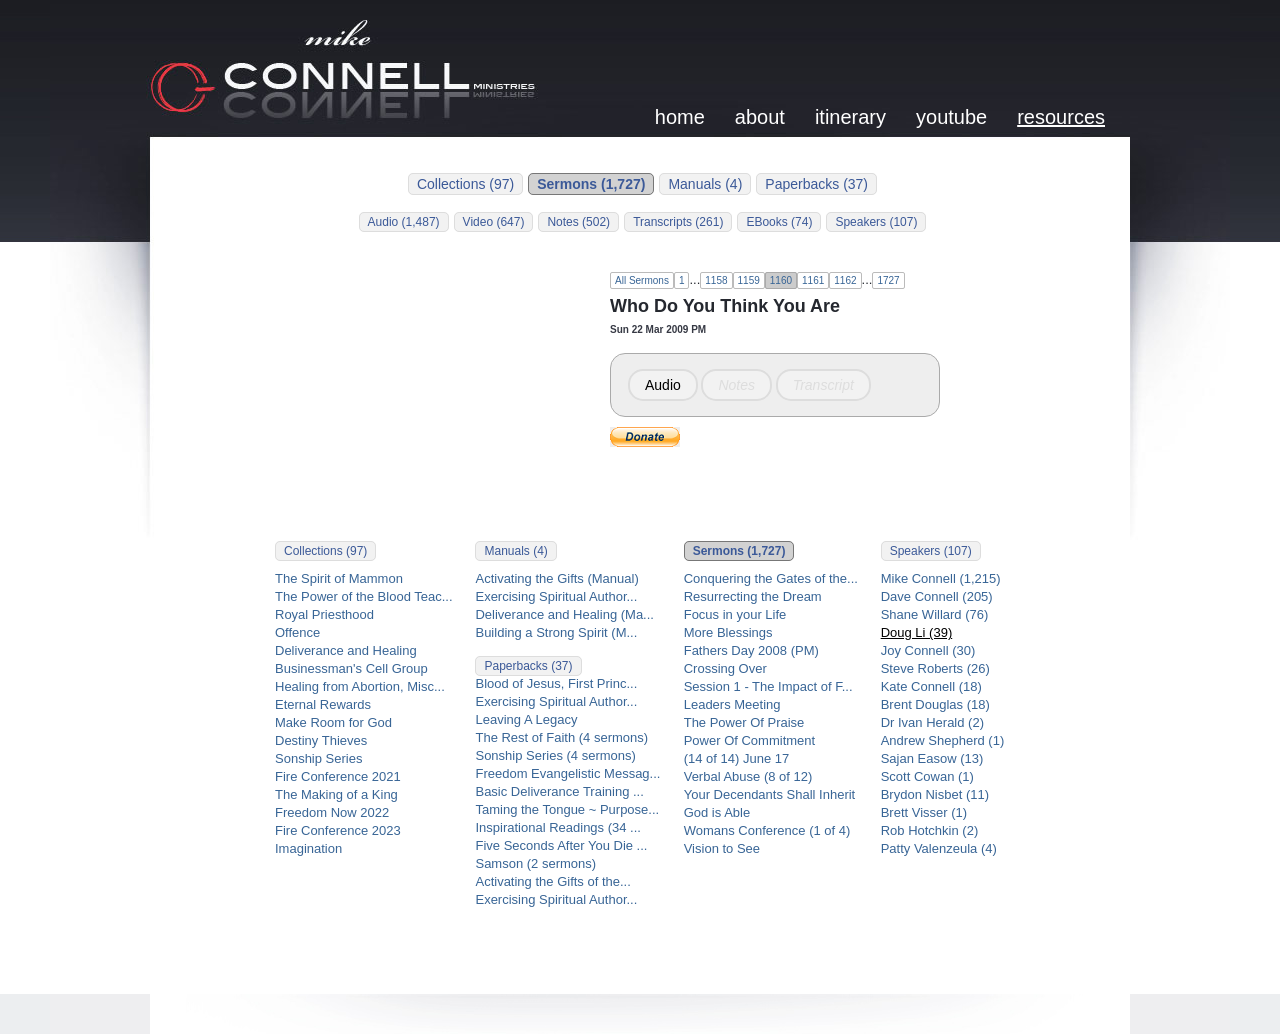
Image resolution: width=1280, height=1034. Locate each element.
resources (1061, 117)
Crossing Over (725, 668)
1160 (781, 280)
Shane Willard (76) (935, 614)
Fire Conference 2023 (338, 830)
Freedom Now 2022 (332, 812)
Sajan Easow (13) (932, 758)
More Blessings (728, 632)
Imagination (308, 848)
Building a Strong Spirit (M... (556, 632)
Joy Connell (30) (928, 650)
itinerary (850, 117)
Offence (297, 632)
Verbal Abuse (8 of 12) (748, 776)
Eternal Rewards (323, 704)
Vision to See (722, 848)
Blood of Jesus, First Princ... (556, 683)
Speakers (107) (876, 222)
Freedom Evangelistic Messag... (567, 773)
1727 (888, 280)
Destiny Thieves (321, 740)
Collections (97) (465, 184)
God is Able (717, 812)
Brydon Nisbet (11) (935, 794)
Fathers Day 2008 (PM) (751, 650)
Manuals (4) (705, 184)
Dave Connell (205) (937, 596)
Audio (663, 385)
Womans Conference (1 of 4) (767, 830)
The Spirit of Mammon (339, 578)
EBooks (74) (779, 222)
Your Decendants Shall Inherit (770, 794)
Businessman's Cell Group (351, 668)
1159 (749, 280)
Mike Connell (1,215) (941, 578)
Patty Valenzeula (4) (939, 848)
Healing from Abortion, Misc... (360, 686)
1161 (813, 280)
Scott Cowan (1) (927, 776)
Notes (736, 385)
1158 (716, 280)
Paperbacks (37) (816, 184)
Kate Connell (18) (931, 686)
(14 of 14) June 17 (737, 758)
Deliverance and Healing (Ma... (564, 614)
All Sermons (642, 280)
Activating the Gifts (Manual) (556, 578)
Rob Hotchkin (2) (930, 830)
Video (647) (494, 222)
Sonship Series (318, 758)
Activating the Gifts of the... (552, 881)
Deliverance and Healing (346, 650)
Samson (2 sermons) (535, 863)
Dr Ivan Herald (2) (932, 722)
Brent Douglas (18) (935, 704)
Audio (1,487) (404, 222)
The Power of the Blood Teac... (364, 596)
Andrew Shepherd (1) (943, 740)
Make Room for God (333, 722)
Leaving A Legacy (526, 719)
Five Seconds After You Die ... (561, 845)
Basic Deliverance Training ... (559, 791)
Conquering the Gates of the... (771, 578)
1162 (845, 280)
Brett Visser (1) (924, 812)
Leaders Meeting (732, 704)
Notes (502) (578, 222)
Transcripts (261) (678, 222)
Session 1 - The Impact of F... (768, 686)
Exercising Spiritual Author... (556, 596)
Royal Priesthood (324, 614)
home (680, 117)
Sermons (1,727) (591, 184)
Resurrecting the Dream (753, 596)
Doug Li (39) (917, 632)
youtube (951, 117)
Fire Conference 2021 (338, 776)
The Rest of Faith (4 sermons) (561, 737)
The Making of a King (336, 794)
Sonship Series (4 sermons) (555, 755)
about (760, 117)
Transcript (823, 385)
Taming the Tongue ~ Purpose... (567, 809)
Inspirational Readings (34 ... (557, 827)
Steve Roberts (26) (935, 668)
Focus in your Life (735, 614)
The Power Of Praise (744, 722)
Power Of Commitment (749, 740)
